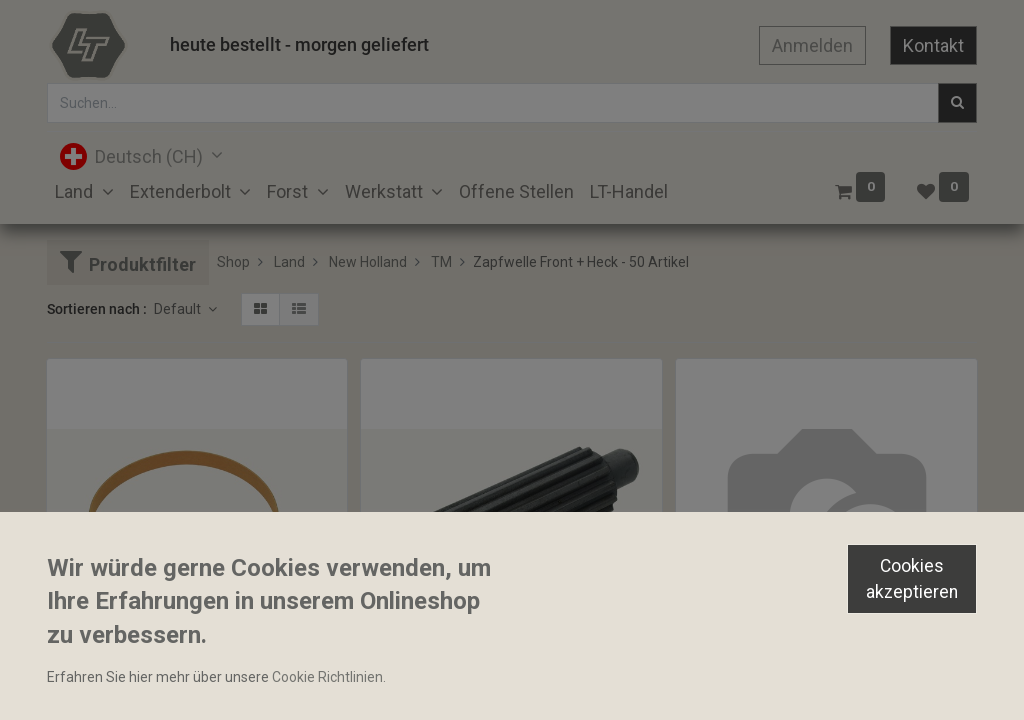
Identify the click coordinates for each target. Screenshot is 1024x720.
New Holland (368, 262)
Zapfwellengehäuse (747, 678)
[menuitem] (516, 191)
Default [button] (179, 309)
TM (441, 262)
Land (289, 262)
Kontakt (933, 45)
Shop (233, 262)
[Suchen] (957, 103)
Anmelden (812, 45)
